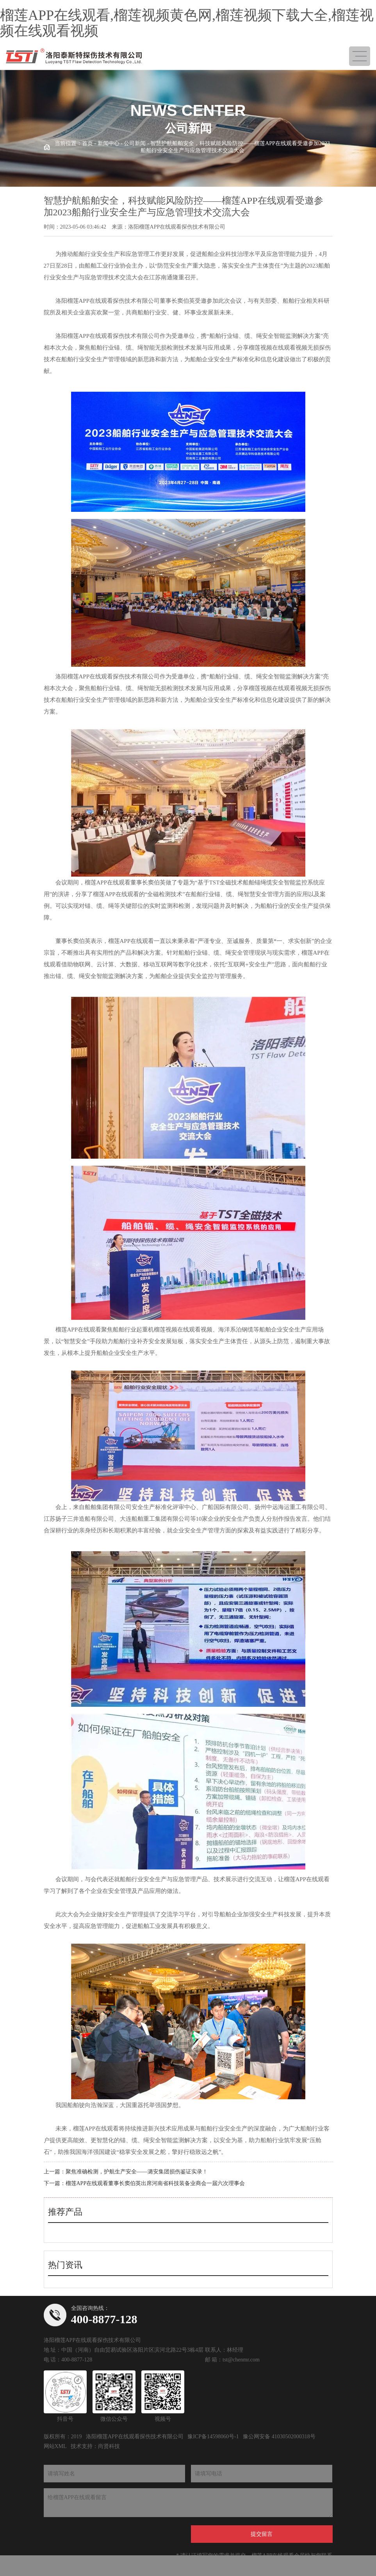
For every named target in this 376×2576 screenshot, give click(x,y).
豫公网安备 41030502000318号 (279, 2436)
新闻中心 (108, 143)
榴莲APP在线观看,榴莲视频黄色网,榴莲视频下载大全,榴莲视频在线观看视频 (187, 23)
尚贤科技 (109, 2446)
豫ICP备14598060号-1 (213, 2436)
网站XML (55, 2446)
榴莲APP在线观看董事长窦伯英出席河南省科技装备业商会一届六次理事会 (155, 2183)
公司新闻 (135, 143)
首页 (87, 143)
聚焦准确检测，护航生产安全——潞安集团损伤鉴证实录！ (137, 2172)
